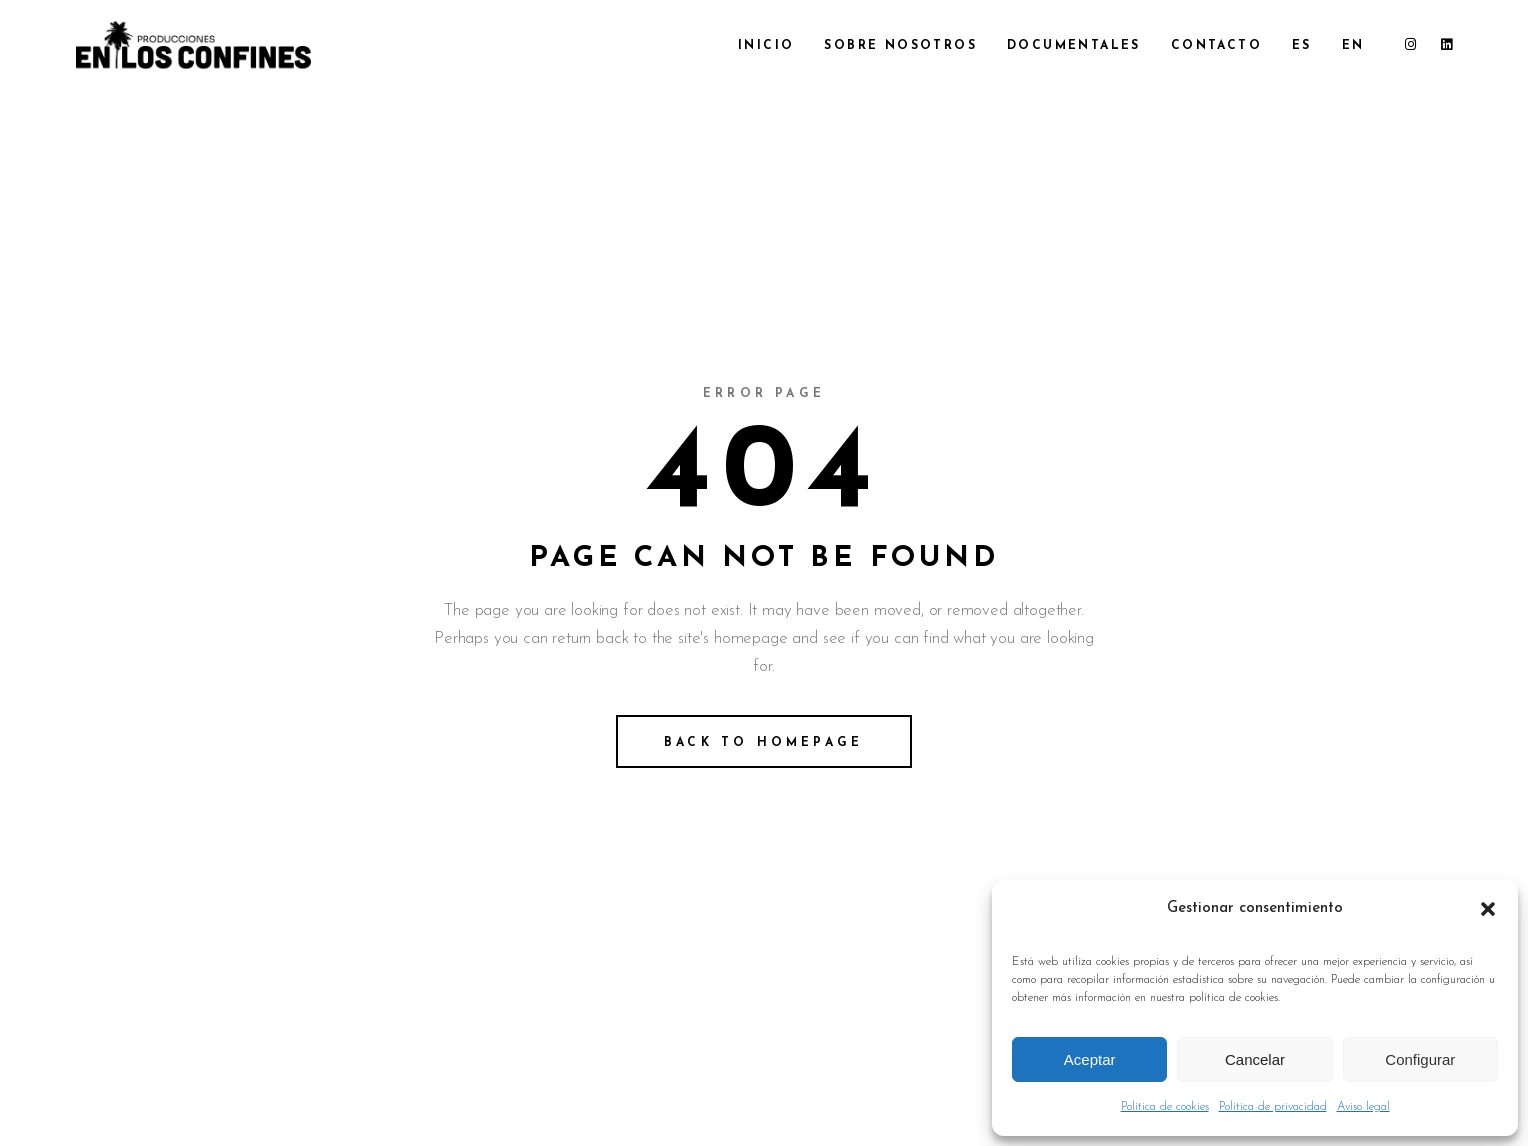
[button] (1488, 909)
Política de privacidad (1273, 1107)
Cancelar (1255, 1059)
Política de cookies (1165, 1107)
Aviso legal (1363, 1107)
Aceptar (1090, 1059)
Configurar (1420, 1059)
